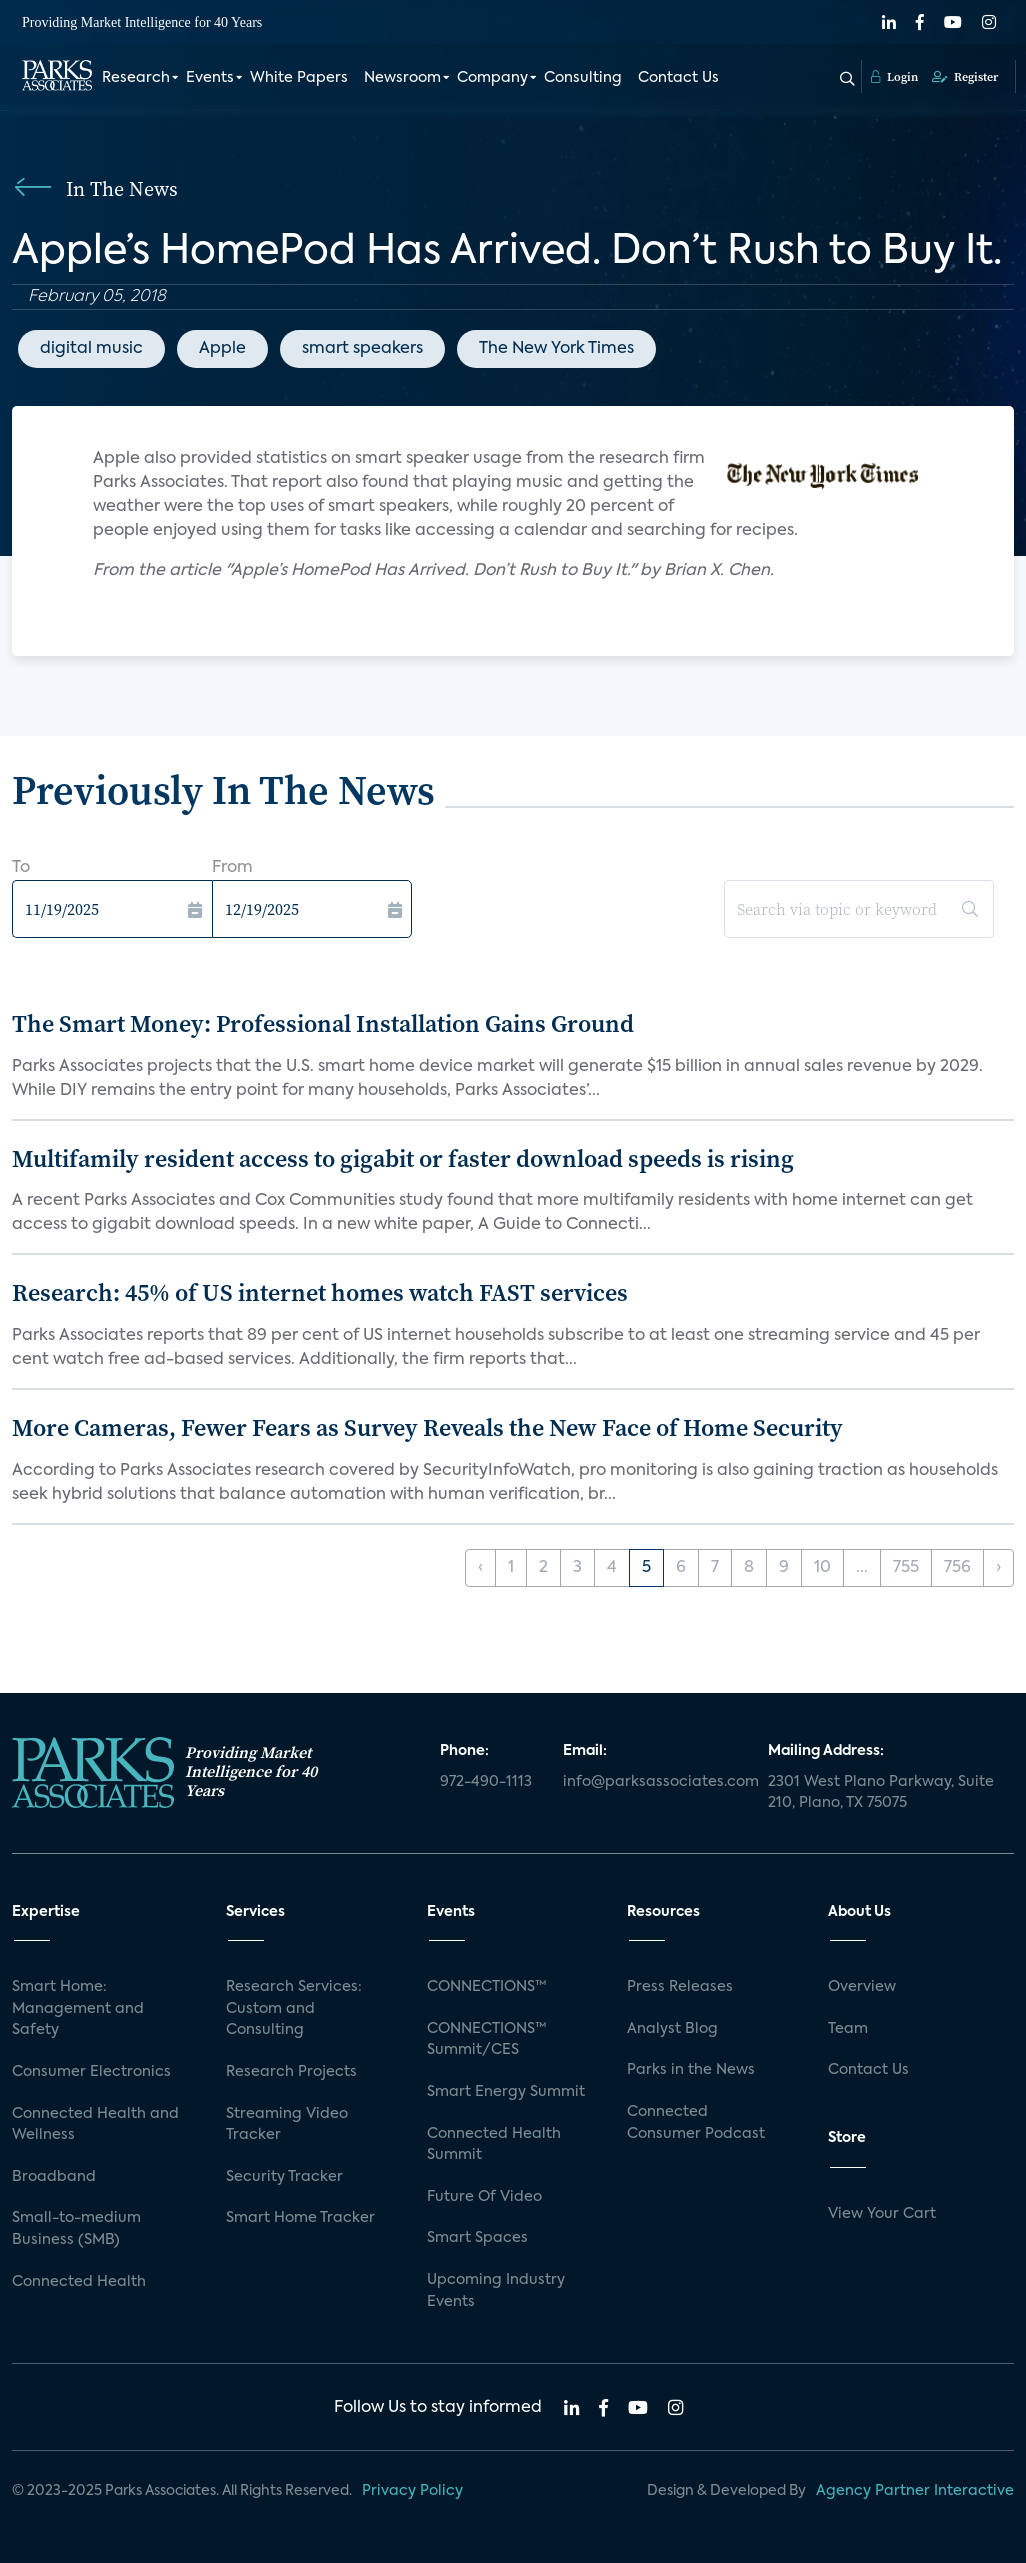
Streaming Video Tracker (287, 2125)
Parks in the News (691, 2070)
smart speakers (362, 349)
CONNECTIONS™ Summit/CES (487, 2040)
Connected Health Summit (494, 2145)
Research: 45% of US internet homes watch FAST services (320, 1292)
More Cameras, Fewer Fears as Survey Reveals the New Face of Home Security (427, 1427)
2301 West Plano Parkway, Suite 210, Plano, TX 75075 (881, 1793)
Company (492, 78)
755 (906, 1568)
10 (822, 1568)
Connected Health (79, 2282)
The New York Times (556, 349)
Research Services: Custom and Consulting (294, 2008)
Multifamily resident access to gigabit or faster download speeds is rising (403, 1158)
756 (957, 1568)
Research (136, 78)
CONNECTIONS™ (487, 1987)
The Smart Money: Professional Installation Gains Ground (323, 1023)
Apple (222, 349)
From (232, 868)
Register (965, 77)
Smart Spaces (477, 2238)
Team (848, 2029)
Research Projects (291, 2072)
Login (894, 77)
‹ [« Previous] (480, 1568)
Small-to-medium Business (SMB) (76, 2229)
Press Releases (680, 1987)
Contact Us (678, 78)
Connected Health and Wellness (95, 2125)
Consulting (583, 78)
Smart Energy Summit (506, 2092)
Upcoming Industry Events (496, 2291)
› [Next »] (998, 1568)
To (21, 868)
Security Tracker (284, 2177)
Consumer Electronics (91, 2072)
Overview (862, 1987)
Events (210, 78)
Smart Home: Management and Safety (78, 2008)
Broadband (54, 2177)
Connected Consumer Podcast (696, 2123)
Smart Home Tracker (300, 2218)
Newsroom (402, 78)
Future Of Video (484, 2197)
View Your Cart (882, 2214)
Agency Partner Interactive (915, 2491)
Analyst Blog (672, 2029)
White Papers (299, 78)
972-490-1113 (486, 1782)
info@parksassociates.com (653, 1782)
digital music (91, 349)
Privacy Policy (412, 2491)
